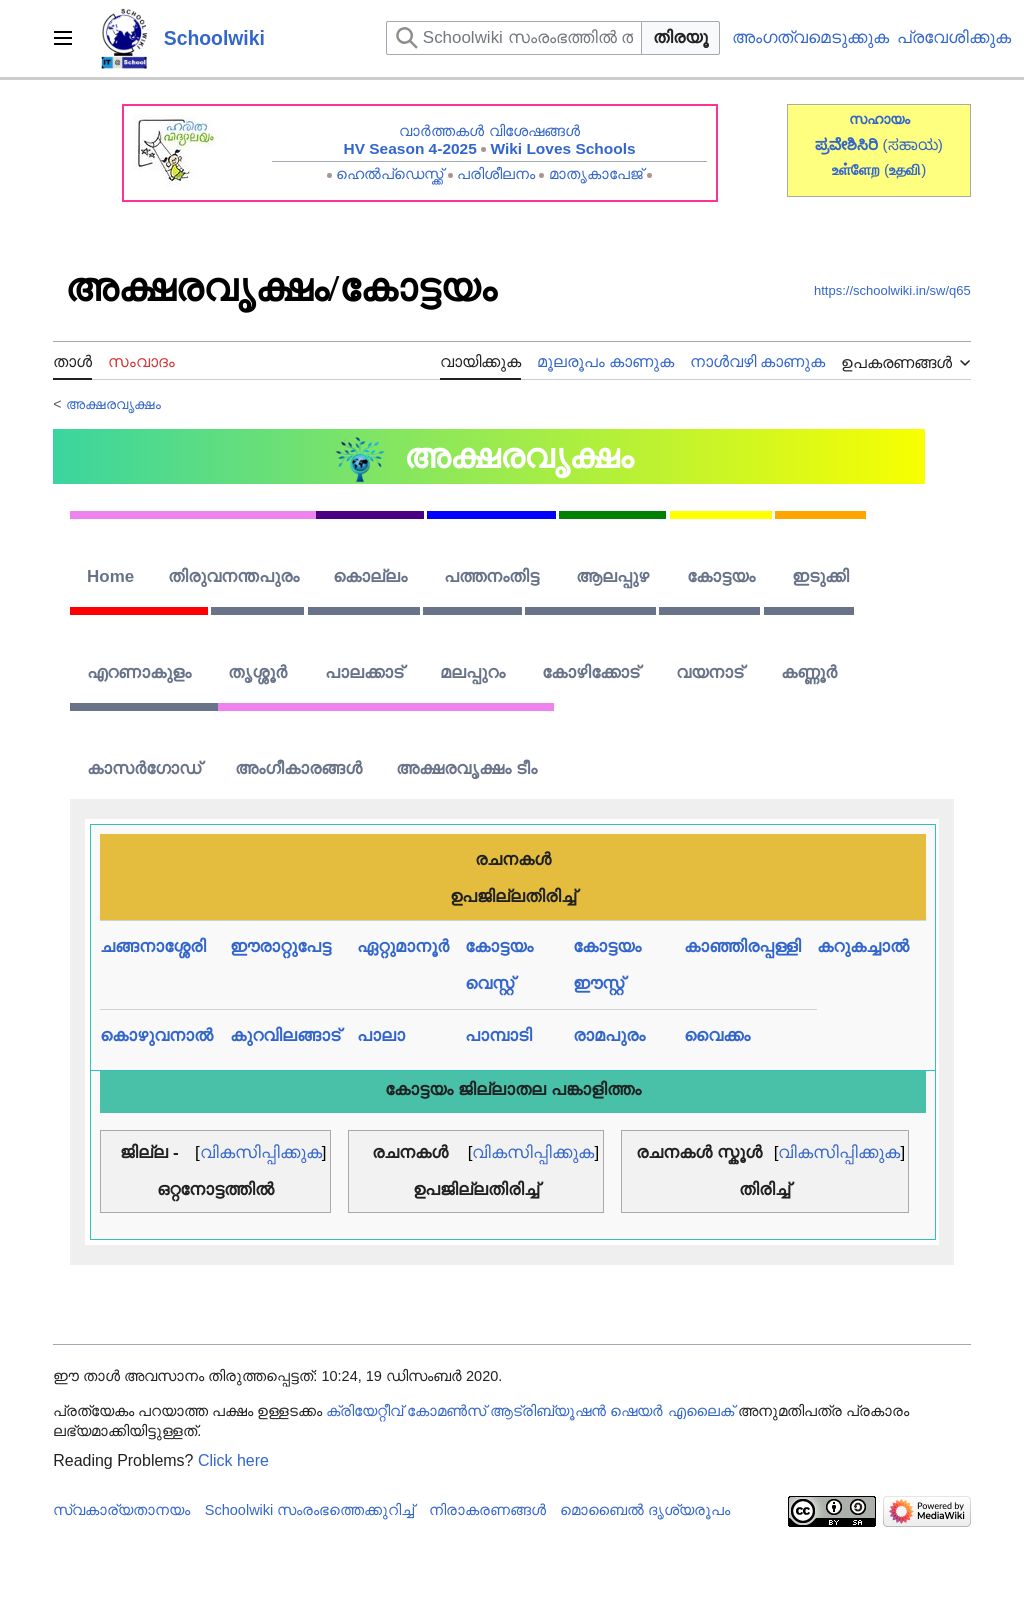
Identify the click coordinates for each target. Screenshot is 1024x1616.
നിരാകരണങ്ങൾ (487, 1510)
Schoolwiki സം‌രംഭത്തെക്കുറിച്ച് (310, 1510)
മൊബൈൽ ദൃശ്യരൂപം (645, 1510)
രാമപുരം (609, 1035)
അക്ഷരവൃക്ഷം (113, 404)
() (905, 169)
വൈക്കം (717, 1035)
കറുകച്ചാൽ (863, 946)
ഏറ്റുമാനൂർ (403, 946)
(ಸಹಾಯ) (913, 144)
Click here (233, 1460)
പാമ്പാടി (498, 1035)
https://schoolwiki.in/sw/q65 (892, 290)
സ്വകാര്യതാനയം (121, 1510)
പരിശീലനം (496, 173)
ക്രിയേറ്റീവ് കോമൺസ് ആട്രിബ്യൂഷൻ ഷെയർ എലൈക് (529, 1411)
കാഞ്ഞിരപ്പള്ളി (742, 946)
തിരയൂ (680, 37)
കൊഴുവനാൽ (156, 1035)
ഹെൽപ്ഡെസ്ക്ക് (389, 173)
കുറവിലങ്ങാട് (285, 1035)
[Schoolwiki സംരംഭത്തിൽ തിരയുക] (514, 38)
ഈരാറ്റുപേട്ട (280, 946)
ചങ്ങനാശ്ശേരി (153, 946)
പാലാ (381, 1035)
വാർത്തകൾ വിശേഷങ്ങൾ (489, 130)
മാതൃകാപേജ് (596, 173)
